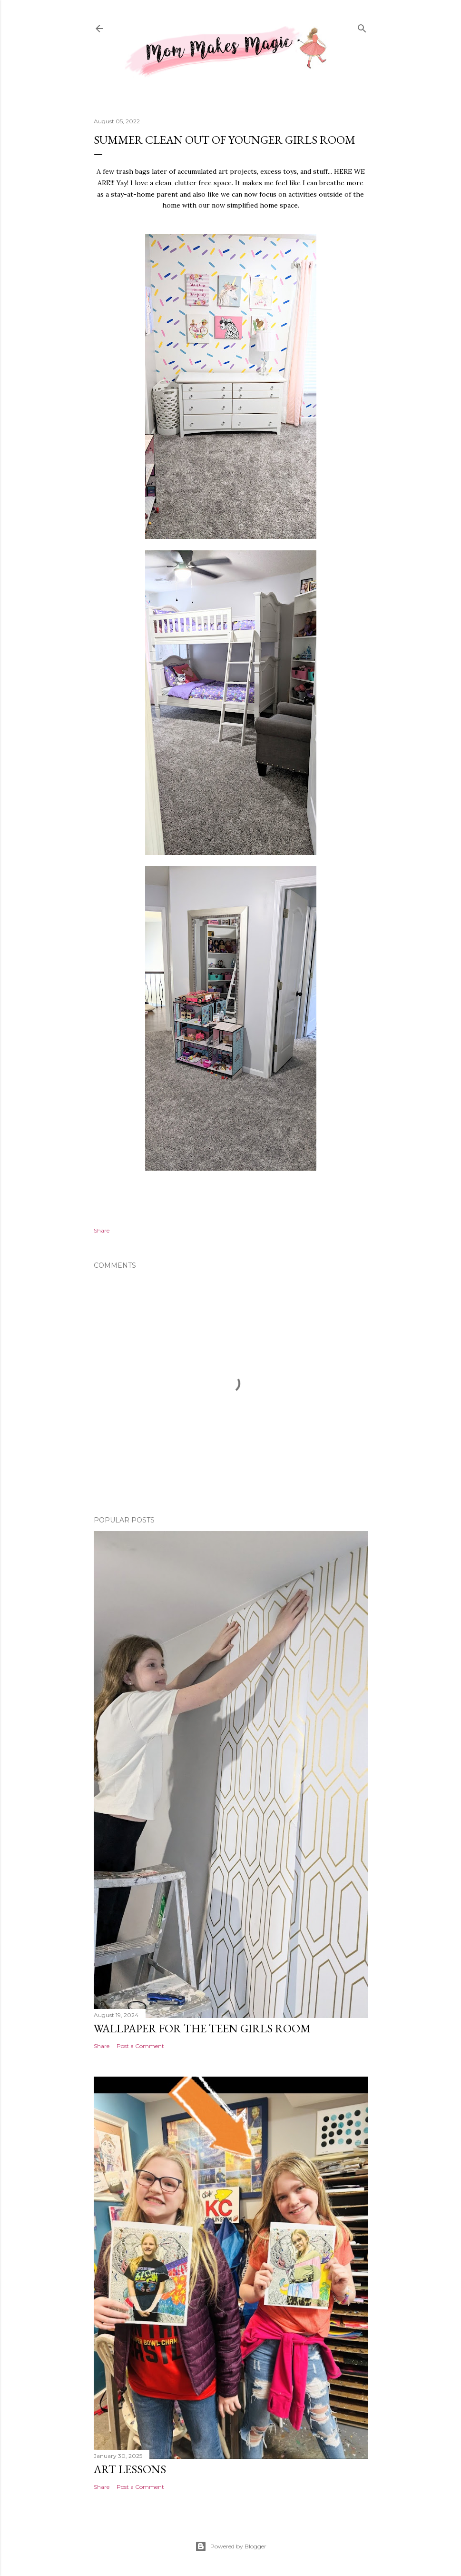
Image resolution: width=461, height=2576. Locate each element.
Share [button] (101, 1230)
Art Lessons (130, 2469)
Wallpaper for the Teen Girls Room (202, 2028)
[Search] (362, 26)
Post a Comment (140, 2045)
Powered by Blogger (230, 2546)
